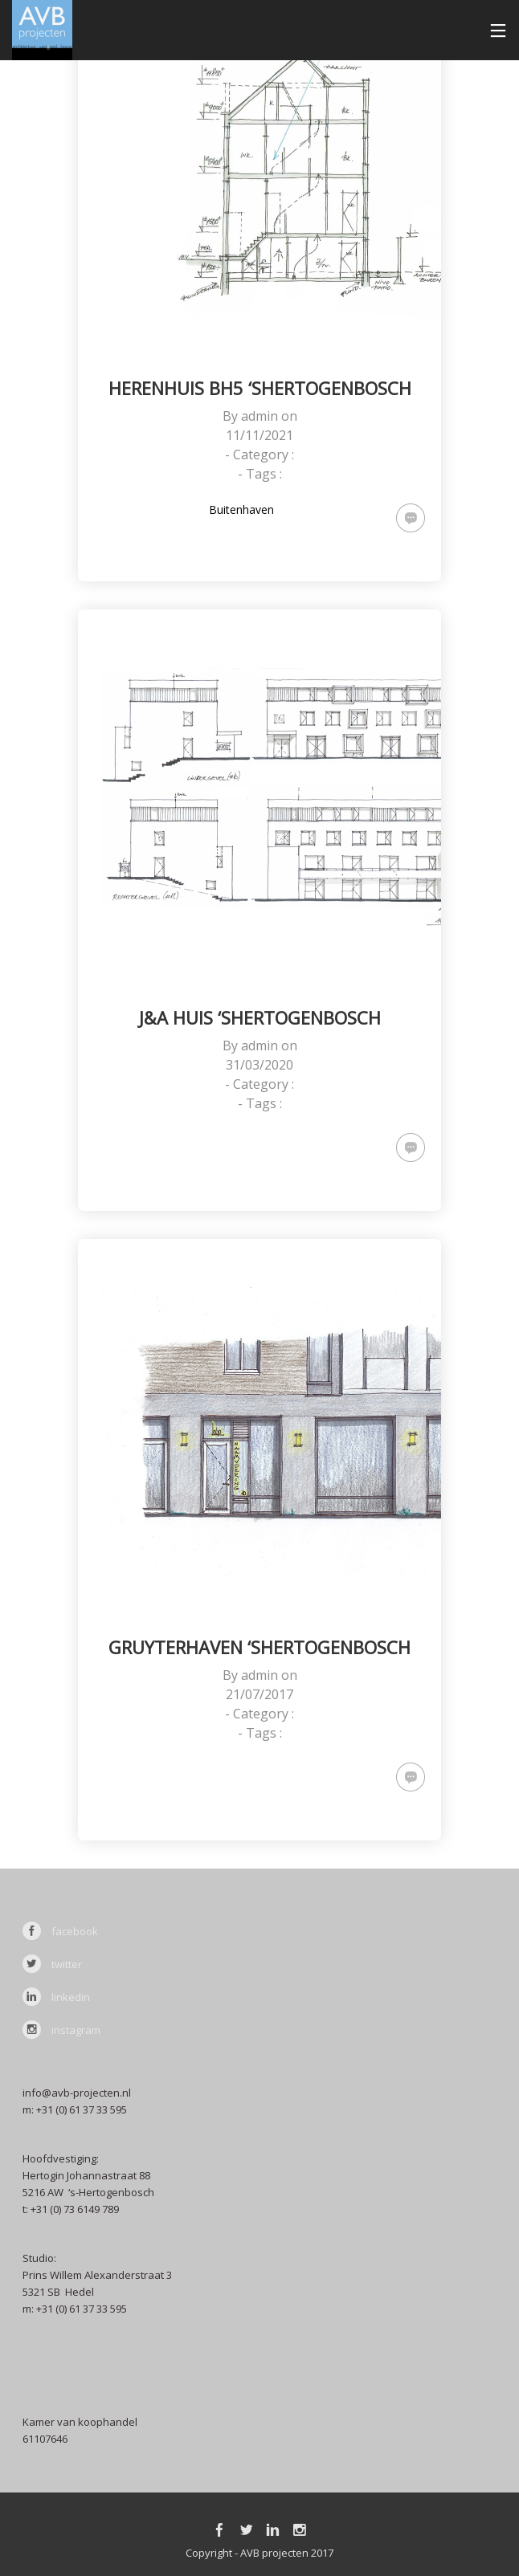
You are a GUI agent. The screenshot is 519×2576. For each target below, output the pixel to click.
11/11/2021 (259, 435)
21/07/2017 (259, 1694)
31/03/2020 (259, 1065)
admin (259, 416)
